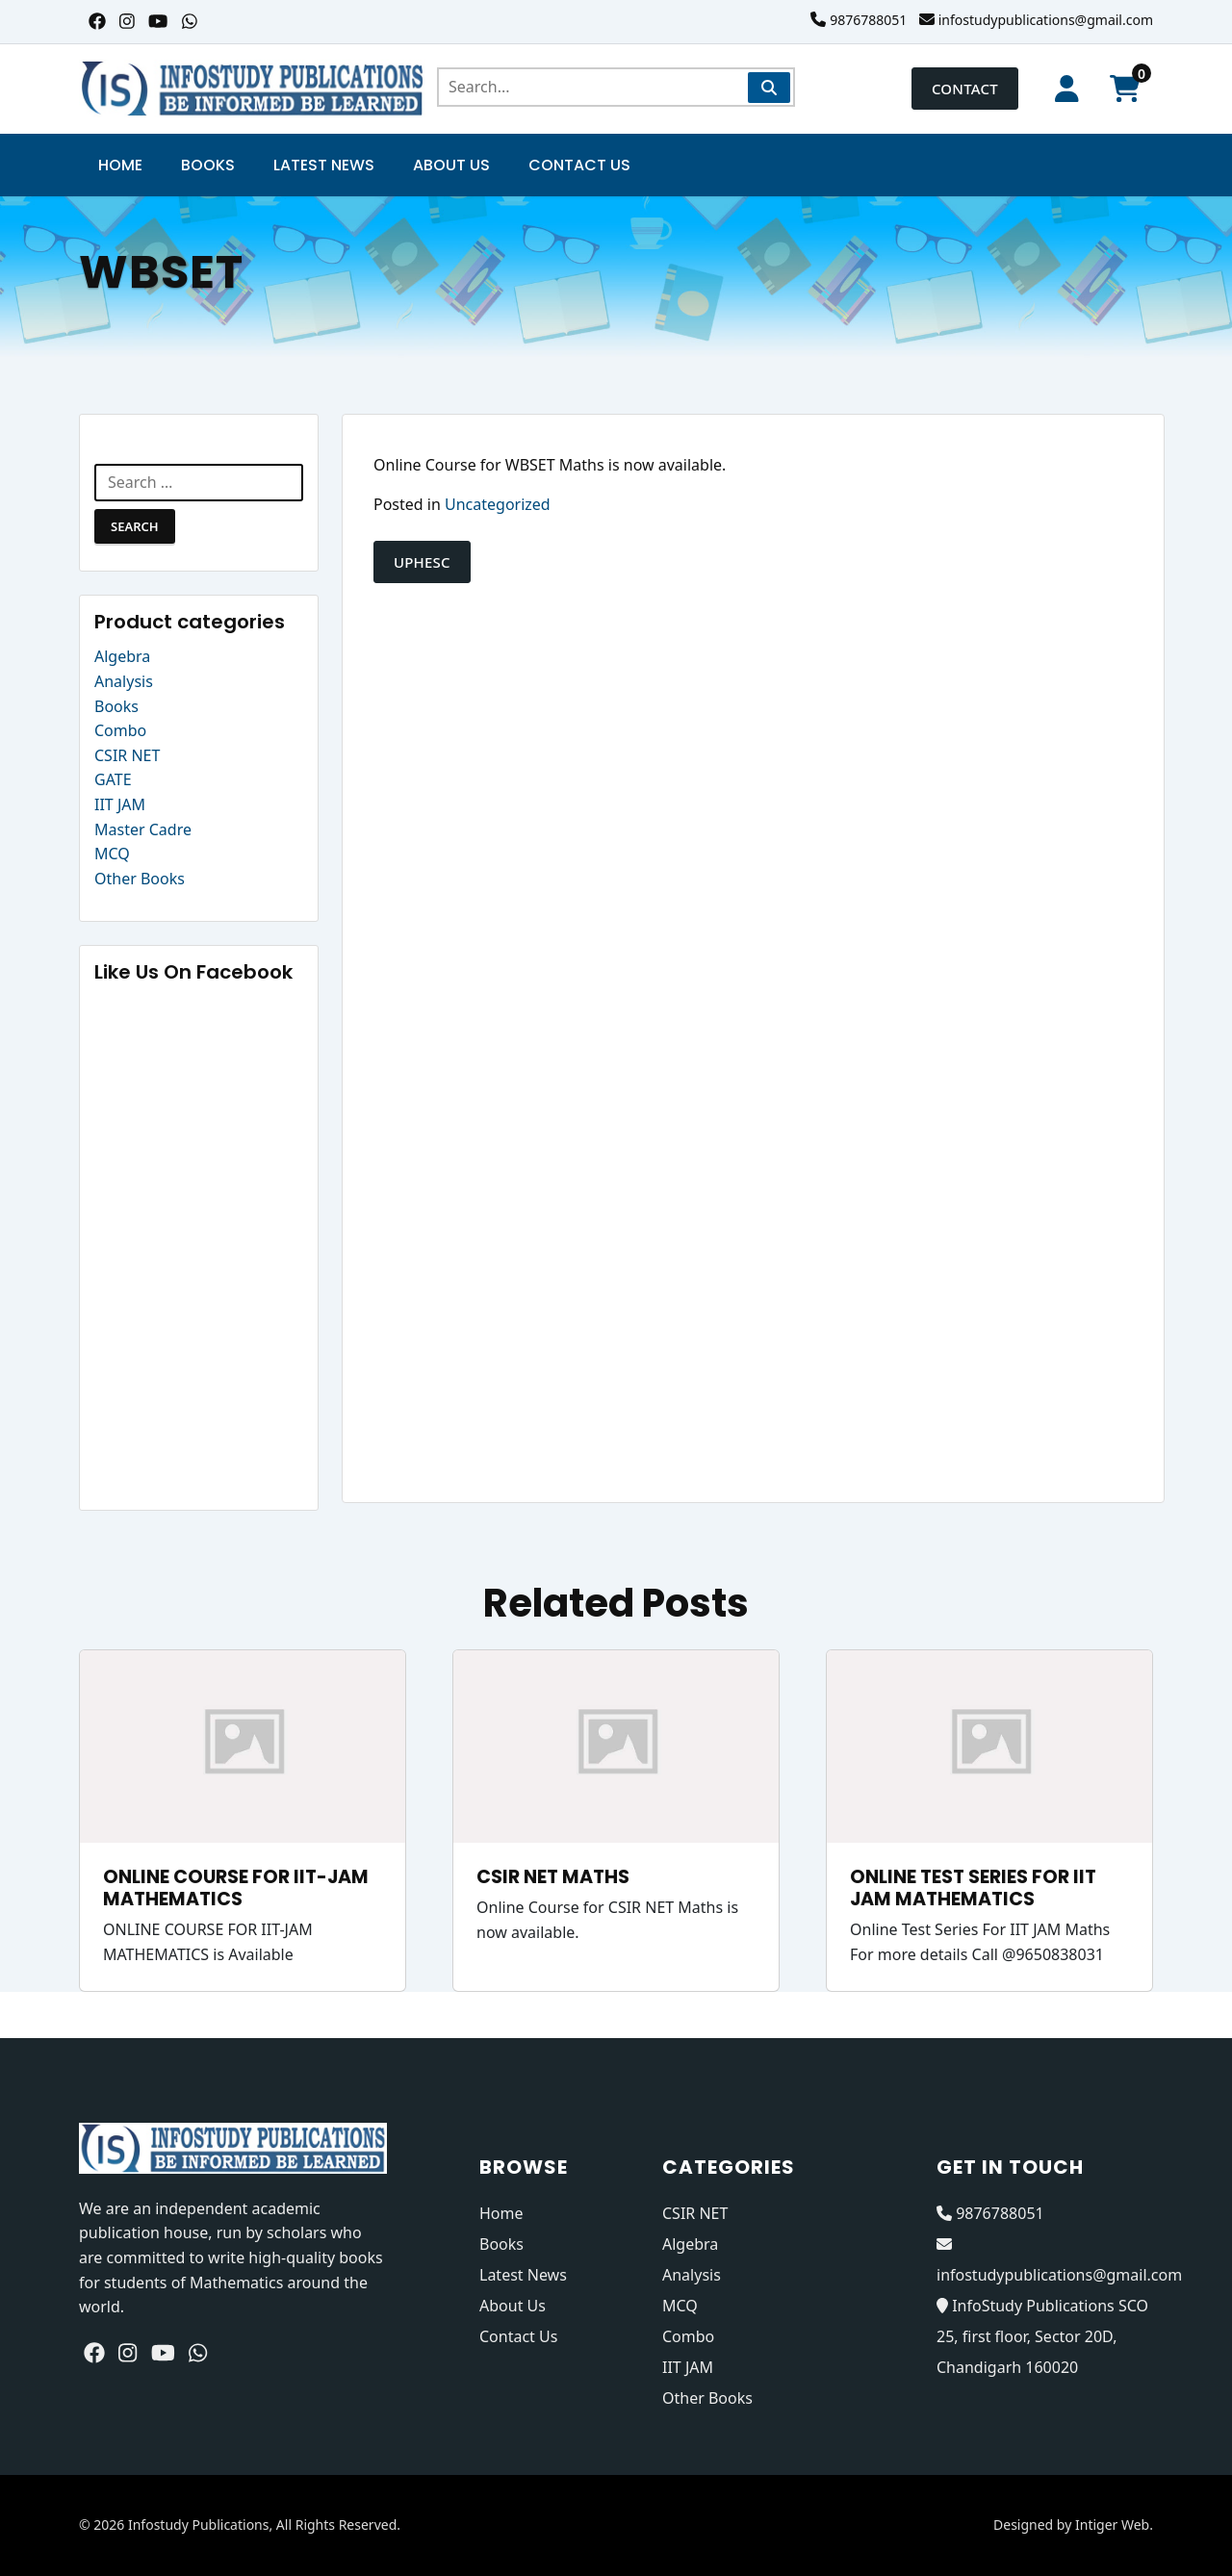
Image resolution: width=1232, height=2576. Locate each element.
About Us (451, 165)
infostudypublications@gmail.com (1045, 20)
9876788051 (868, 20)
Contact (965, 88)
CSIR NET (127, 755)
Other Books (139, 878)
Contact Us (579, 165)
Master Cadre (143, 829)
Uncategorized (498, 504)
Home (120, 165)
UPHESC (422, 562)
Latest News (323, 165)
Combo (120, 730)
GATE (113, 779)
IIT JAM (119, 804)
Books (208, 165)
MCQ (112, 853)
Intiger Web (1112, 2524)
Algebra (122, 656)
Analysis (123, 681)
